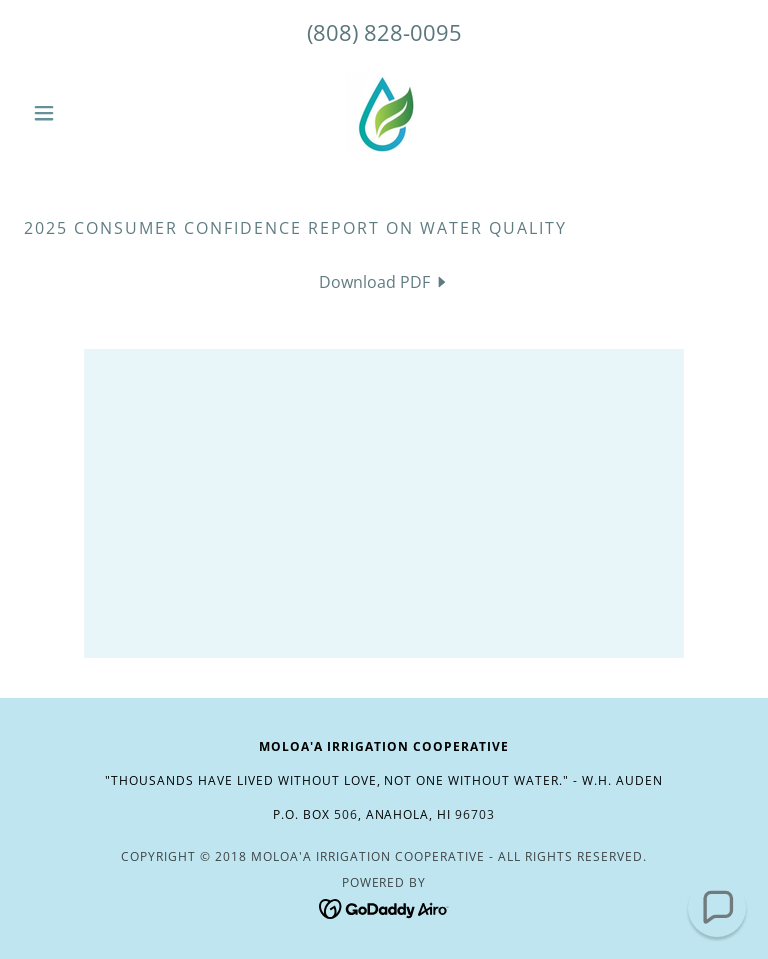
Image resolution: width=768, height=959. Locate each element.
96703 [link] (475, 814)
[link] (384, 113)
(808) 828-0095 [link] (384, 32)
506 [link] (346, 814)
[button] (78, 113)
